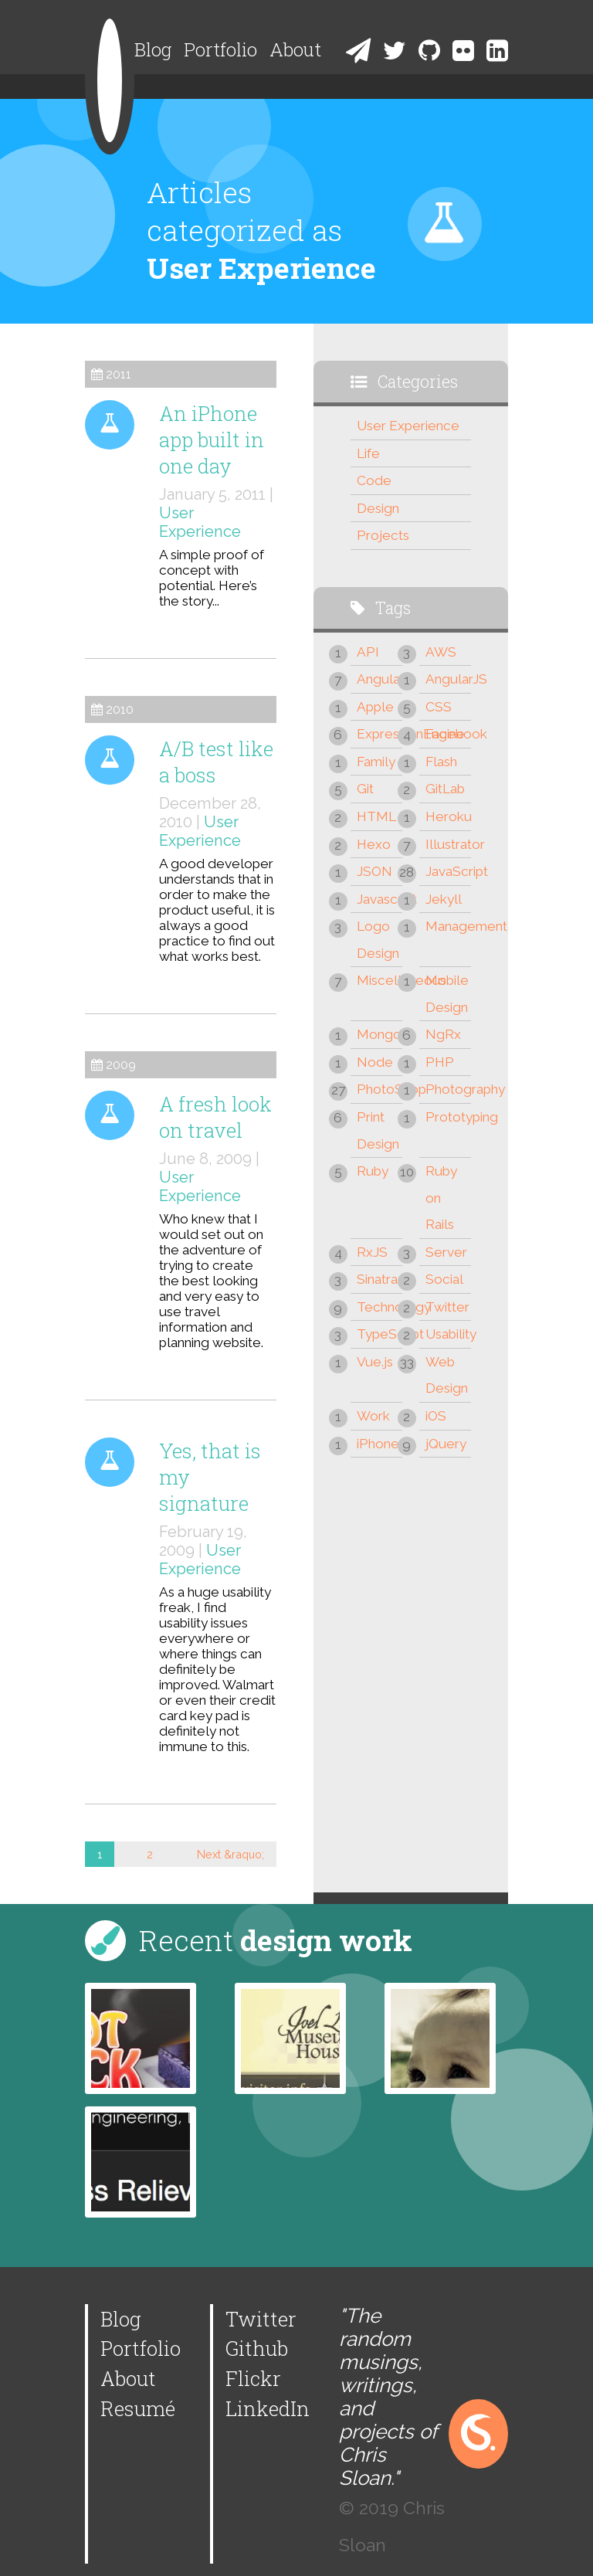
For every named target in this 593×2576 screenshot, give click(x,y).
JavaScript (448, 871)
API (368, 652)
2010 (120, 709)
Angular (379, 679)
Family (376, 761)
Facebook (448, 734)
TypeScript (379, 1334)
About (295, 49)
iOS (435, 1416)
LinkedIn (267, 2408)
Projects (383, 535)
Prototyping (448, 1117)
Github (256, 2348)
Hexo (374, 844)
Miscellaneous (379, 980)
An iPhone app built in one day (211, 439)
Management (448, 926)
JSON (374, 871)
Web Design (446, 1375)
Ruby (372, 1171)
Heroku (448, 816)
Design (378, 508)
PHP (439, 1062)
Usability (448, 1334)
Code (374, 480)
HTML (376, 816)
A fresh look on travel (215, 1117)
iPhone (378, 1443)
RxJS (372, 1252)
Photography (448, 1089)
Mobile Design (447, 993)
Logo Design (378, 939)
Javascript (379, 899)
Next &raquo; (230, 1854)
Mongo (379, 1034)
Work (373, 1416)
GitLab (445, 788)
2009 (121, 1064)
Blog (152, 49)
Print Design (378, 1130)
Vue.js (375, 1361)
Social (444, 1279)
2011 (118, 374)
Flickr (253, 2378)
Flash (441, 761)
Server (446, 1252)
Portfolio (220, 49)
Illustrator (448, 844)
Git (365, 788)
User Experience (200, 522)
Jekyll (443, 899)
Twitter (447, 1307)
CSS (438, 706)
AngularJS (448, 679)
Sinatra (377, 1279)
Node (375, 1062)
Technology (379, 1307)
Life (368, 453)
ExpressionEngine (379, 734)
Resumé (137, 2408)
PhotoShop (379, 1089)
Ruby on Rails (441, 1197)
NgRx (443, 1034)
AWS (440, 652)
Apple (375, 706)
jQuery (445, 1443)
